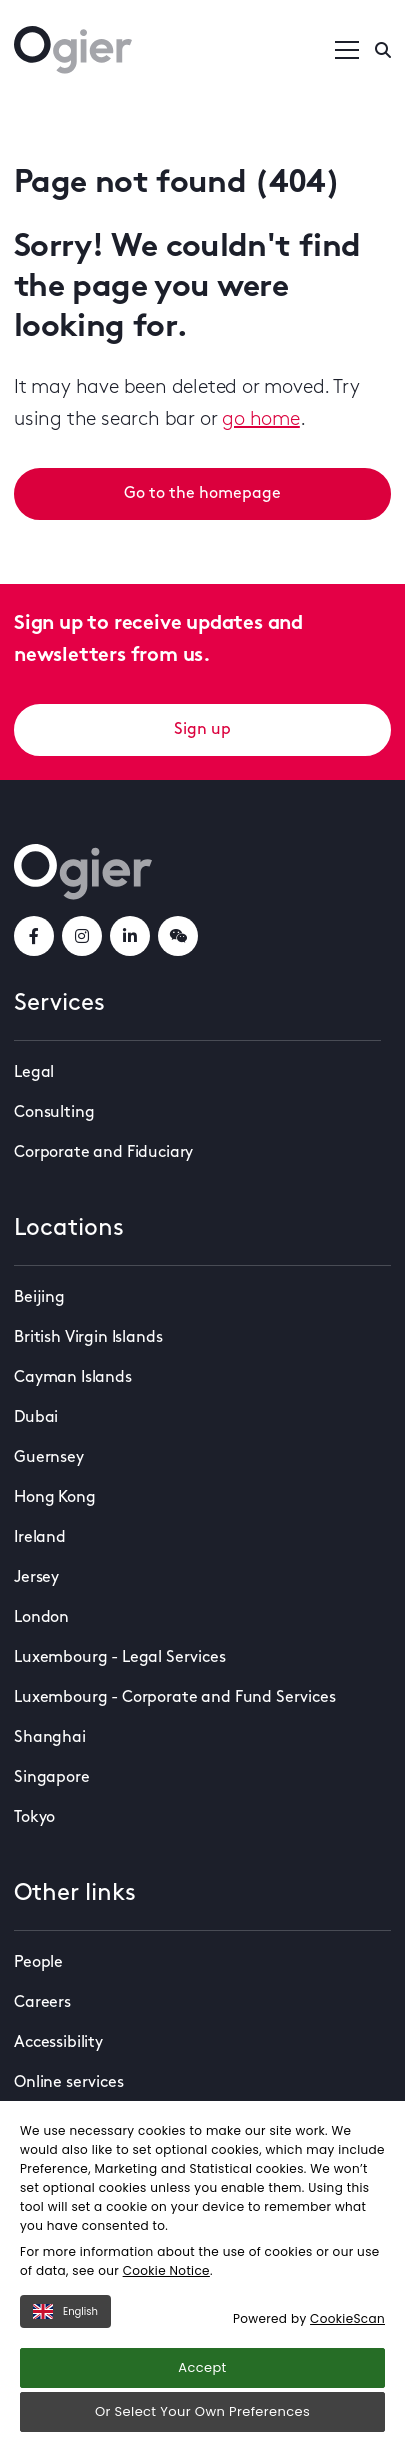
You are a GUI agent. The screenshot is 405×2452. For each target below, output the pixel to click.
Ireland (40, 1538)
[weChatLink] (178, 936)
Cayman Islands (73, 1378)
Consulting (54, 1113)
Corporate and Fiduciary (103, 1153)
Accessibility (58, 2043)
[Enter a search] (383, 50)
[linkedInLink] (130, 936)
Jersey (36, 1578)
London (41, 1618)
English (65, 2311)
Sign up (202, 730)
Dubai (36, 1418)
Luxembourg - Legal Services (120, 1658)
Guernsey (49, 1458)
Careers (42, 2003)
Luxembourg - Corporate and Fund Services (175, 1698)
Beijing (39, 1298)
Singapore (52, 1778)
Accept (202, 2367)
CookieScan (347, 2318)
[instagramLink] (82, 936)
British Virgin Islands (88, 1338)
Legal (34, 1073)
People (38, 1963)
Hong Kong (55, 1498)
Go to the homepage (202, 494)
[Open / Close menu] (347, 50)
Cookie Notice (166, 2270)
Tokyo (34, 1818)
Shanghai (50, 1738)
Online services (69, 2083)
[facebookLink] (34, 936)
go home (261, 420)
